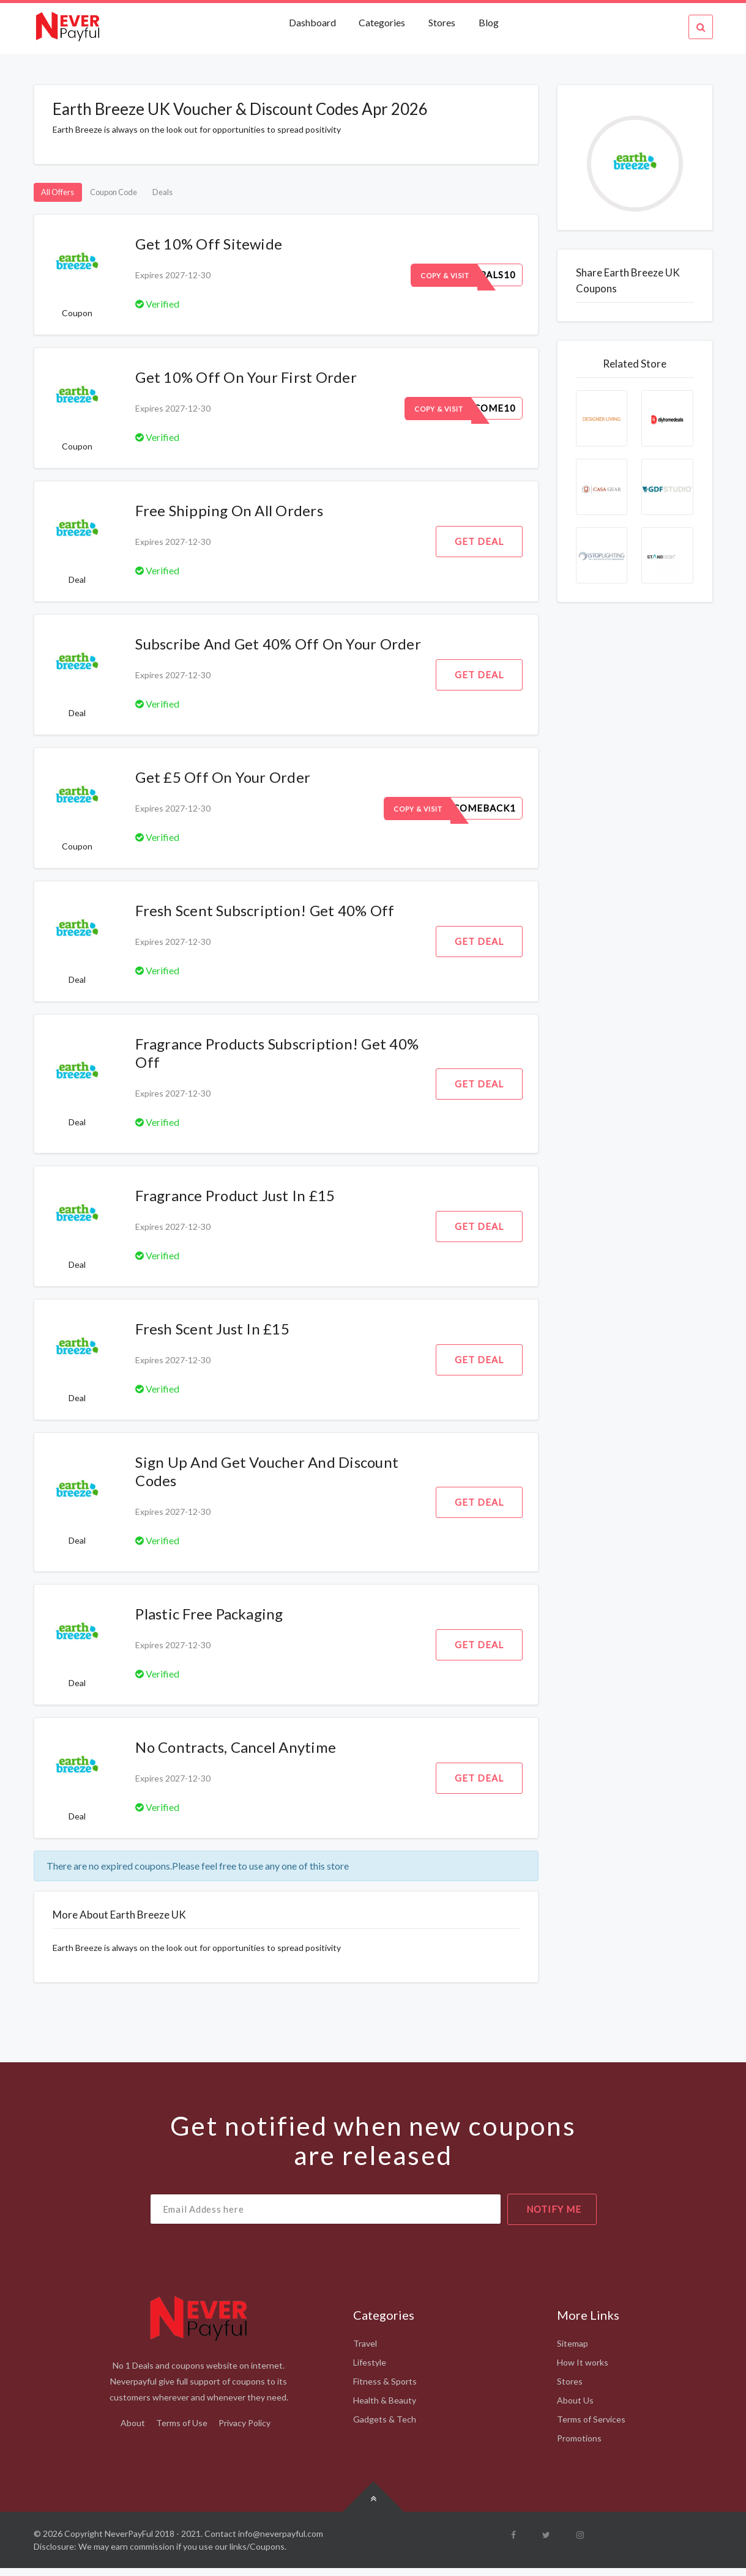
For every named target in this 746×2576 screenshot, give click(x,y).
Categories (382, 22)
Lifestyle (369, 2370)
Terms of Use (181, 2431)
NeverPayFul (129, 2541)
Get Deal (479, 549)
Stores (441, 22)
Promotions (579, 2446)
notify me (553, 2217)
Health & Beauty (384, 2408)
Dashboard (313, 22)
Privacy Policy (244, 2431)
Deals (214, 196)
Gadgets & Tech (384, 2427)
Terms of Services (591, 2427)
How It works (582, 2370)
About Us (575, 2408)
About (133, 2431)
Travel (365, 2351)
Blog (489, 22)
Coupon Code (146, 196)
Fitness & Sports (385, 2389)
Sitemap (572, 2351)
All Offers (68, 196)
